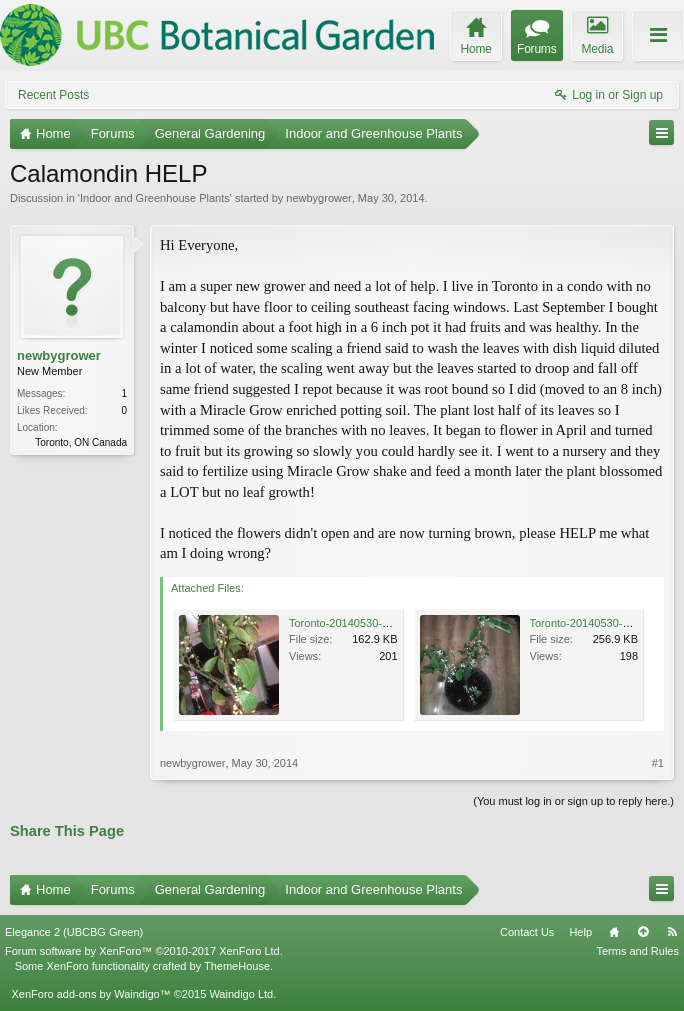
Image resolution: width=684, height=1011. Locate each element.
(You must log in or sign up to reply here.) (573, 801)
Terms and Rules (637, 951)
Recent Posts (53, 95)
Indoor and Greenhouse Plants (155, 198)
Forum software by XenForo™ (144, 951)
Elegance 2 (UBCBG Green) (74, 932)
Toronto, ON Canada (81, 442)
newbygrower (318, 198)
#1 (658, 763)
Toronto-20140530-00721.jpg (600, 623)
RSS (672, 932)
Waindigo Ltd (241, 994)
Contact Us (527, 932)
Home (614, 932)
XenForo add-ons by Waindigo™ (90, 994)
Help (580, 932)
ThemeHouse (237, 966)
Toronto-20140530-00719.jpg (359, 623)
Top (643, 932)
